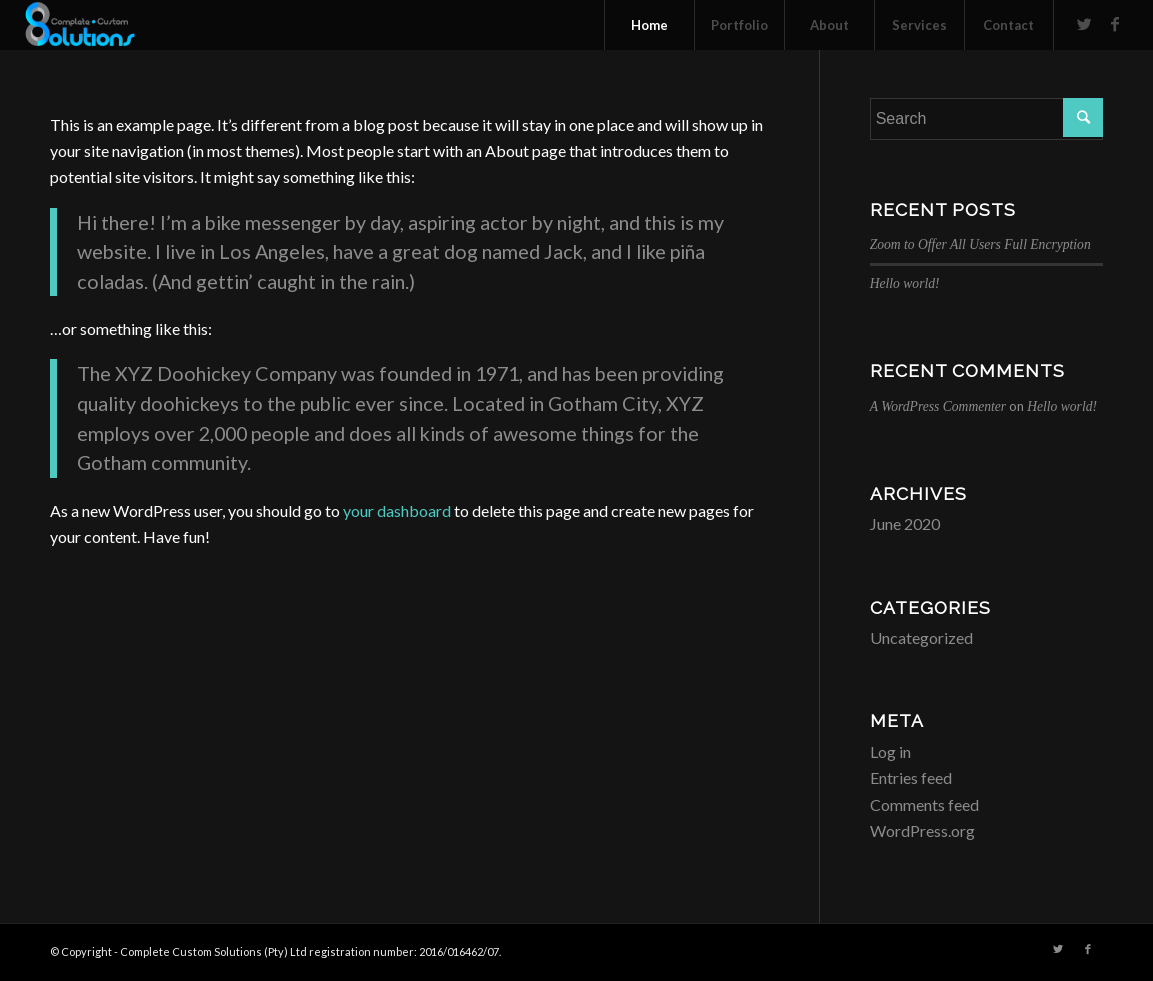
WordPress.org (922, 830)
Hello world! (905, 283)
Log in (890, 751)
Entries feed (911, 777)
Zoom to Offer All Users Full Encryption (980, 244)
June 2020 (905, 523)
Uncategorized (921, 637)
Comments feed (924, 804)
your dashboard (397, 510)
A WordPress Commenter (938, 406)
